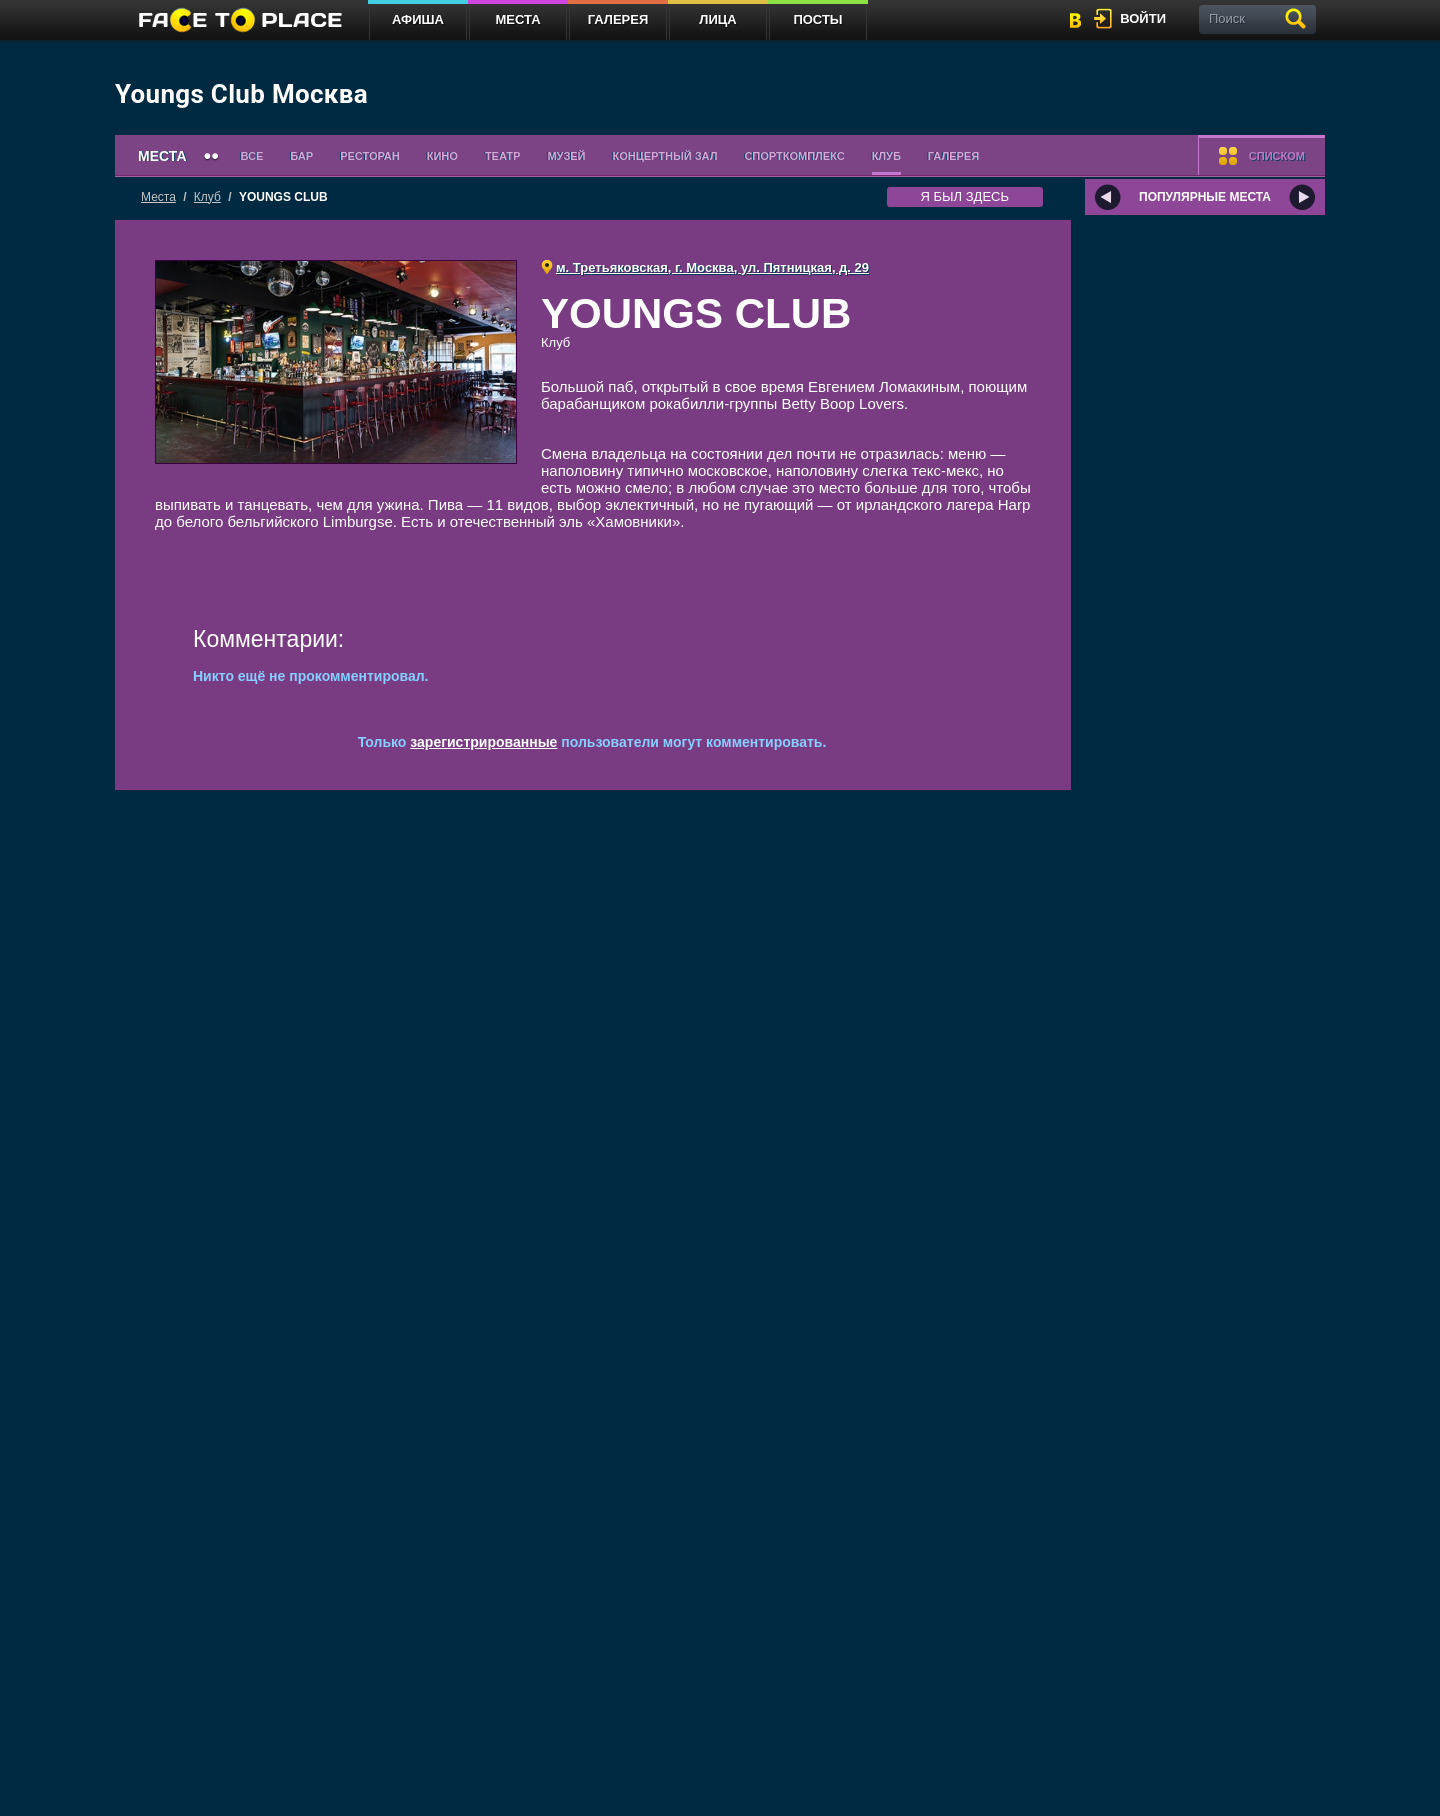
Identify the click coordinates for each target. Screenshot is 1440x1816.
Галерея (618, 19)
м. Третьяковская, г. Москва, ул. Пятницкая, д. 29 (712, 267)
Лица (717, 19)
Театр (503, 156)
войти (1143, 18)
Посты (817, 19)
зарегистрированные (483, 742)
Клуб (886, 156)
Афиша (418, 19)
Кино (442, 156)
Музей (566, 156)
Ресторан (370, 156)
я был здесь (965, 196)
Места (517, 19)
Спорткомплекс (794, 156)
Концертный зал (665, 156)
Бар (301, 156)
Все (252, 156)
